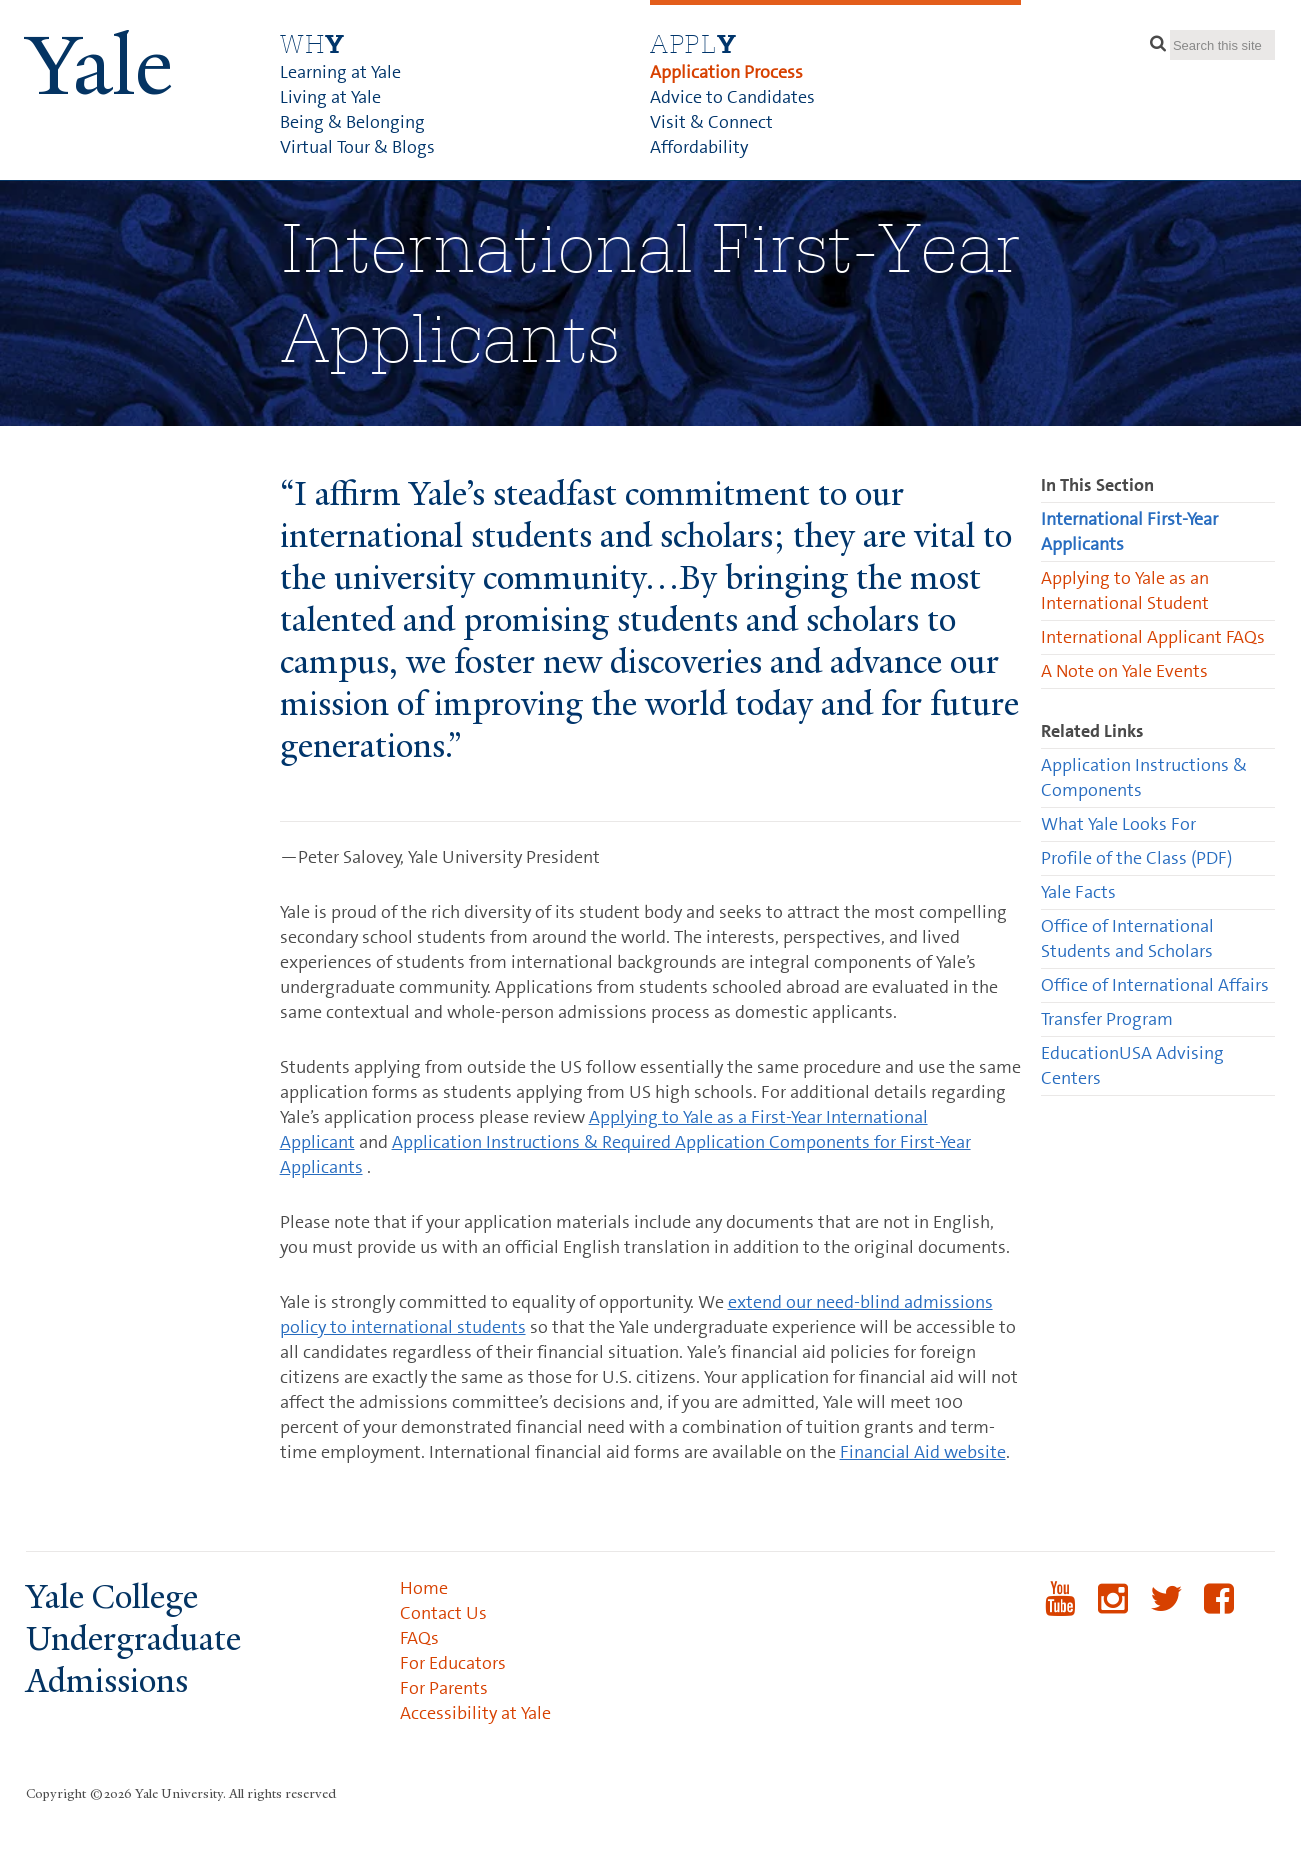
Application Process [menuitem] (726, 72)
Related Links (1092, 731)
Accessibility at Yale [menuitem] (475, 1713)
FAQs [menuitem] (419, 1638)
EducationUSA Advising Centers (1132, 1065)
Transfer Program (1107, 1019)
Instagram (1113, 1611)
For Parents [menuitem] (444, 1688)
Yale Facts (1078, 892)
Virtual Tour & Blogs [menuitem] (357, 147)
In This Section (1097, 485)
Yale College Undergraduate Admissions (133, 1639)
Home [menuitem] (424, 1588)
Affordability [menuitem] (699, 147)
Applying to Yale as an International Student (1125, 590)
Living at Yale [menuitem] (330, 97)
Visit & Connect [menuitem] (711, 122)
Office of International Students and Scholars (1127, 938)
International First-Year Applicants (1129, 531)
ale (99, 66)
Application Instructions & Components (1144, 777)
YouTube (1060, 1611)
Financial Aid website (923, 1452)
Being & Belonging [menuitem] (352, 122)
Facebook (1219, 1611)
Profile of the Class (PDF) (1136, 858)
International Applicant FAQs (1153, 637)
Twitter (1166, 1611)
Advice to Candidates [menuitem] (732, 97)
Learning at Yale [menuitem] (340, 72)
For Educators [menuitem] (453, 1663)
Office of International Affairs (1155, 985)
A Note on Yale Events (1124, 671)
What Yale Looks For (1118, 824)
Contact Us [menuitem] (443, 1613)
